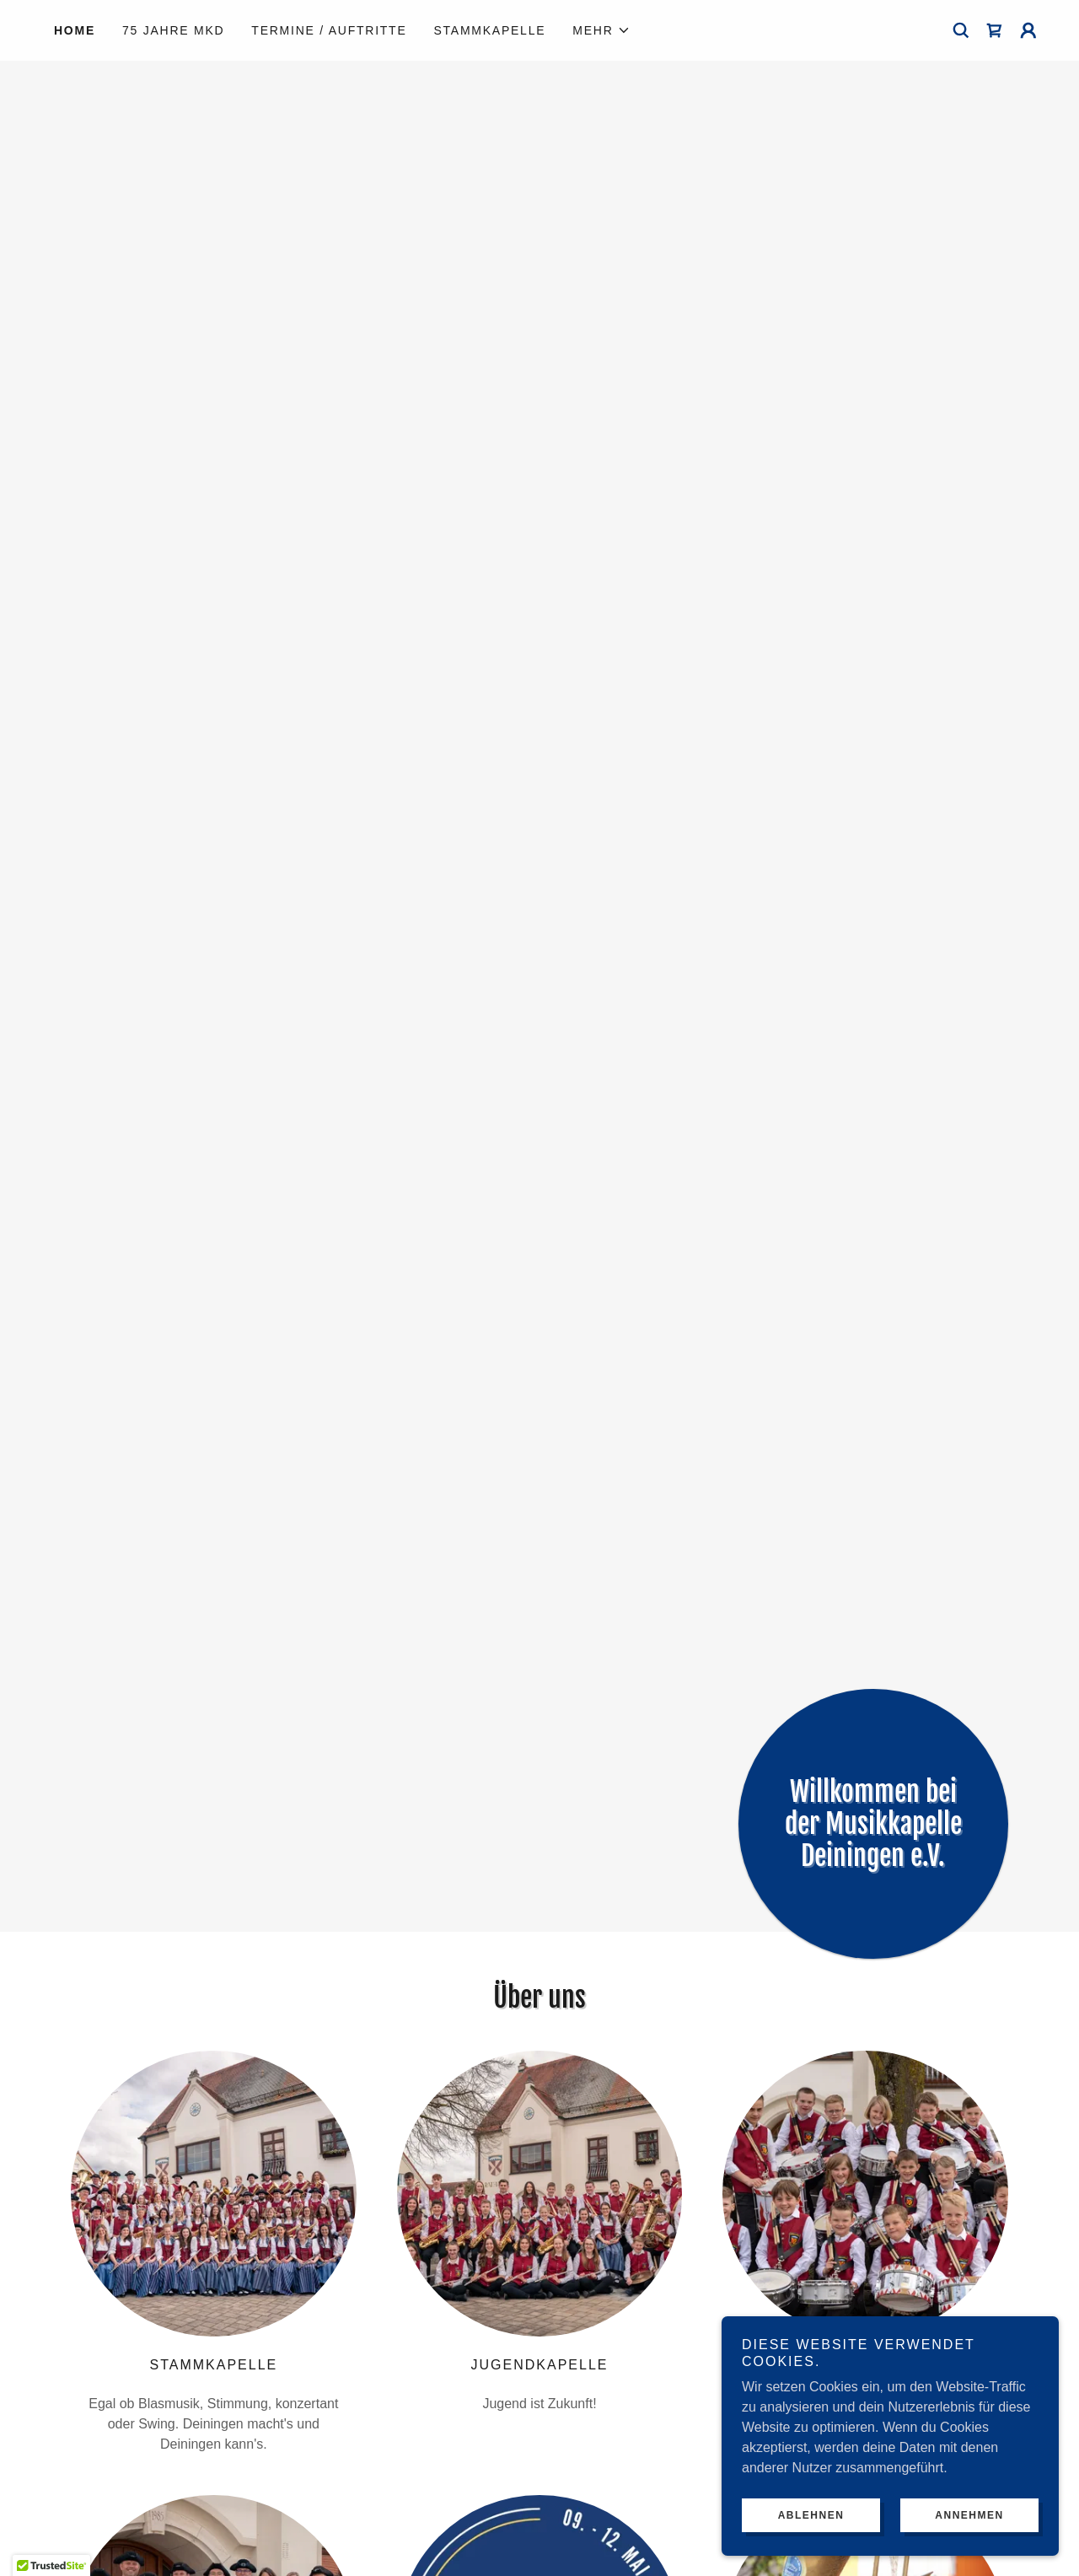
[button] (601, 30)
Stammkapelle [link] (490, 30)
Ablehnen (811, 2515)
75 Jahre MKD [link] (173, 30)
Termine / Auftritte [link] (328, 30)
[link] (995, 30)
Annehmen (969, 2515)
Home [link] (74, 30)
